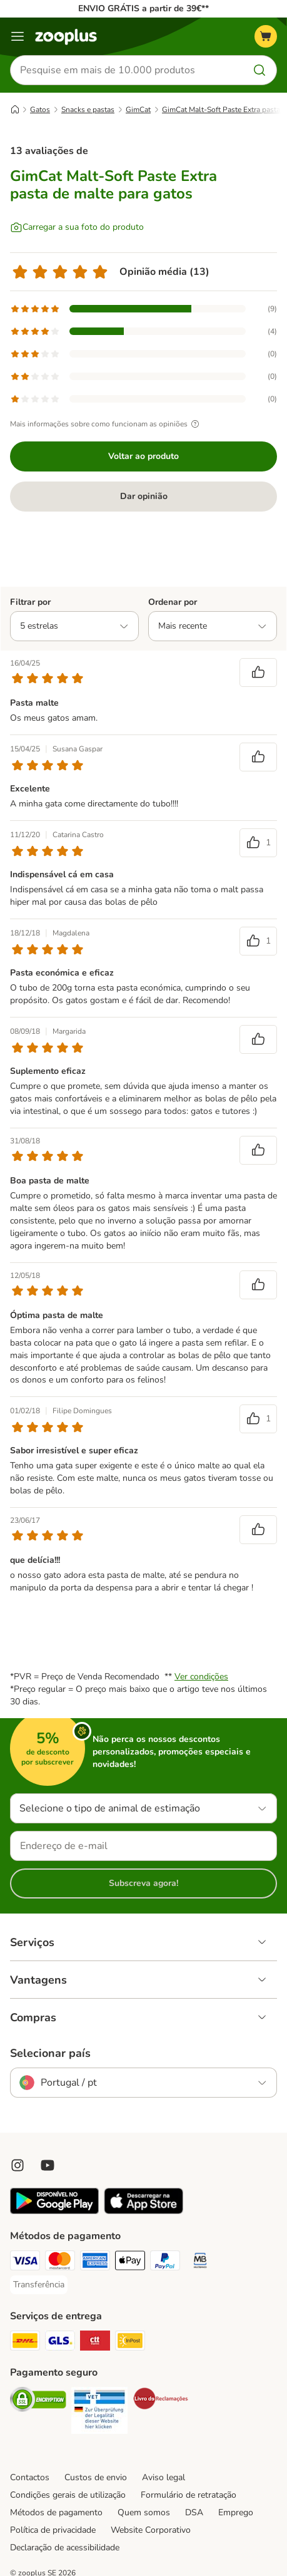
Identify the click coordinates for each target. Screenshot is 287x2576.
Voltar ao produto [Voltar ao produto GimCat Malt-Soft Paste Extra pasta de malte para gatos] (143, 456)
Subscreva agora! (143, 1883)
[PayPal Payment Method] (165, 2262)
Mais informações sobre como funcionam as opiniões (106, 424)
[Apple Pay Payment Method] (130, 2262)
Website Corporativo (151, 2530)
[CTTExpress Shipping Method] (95, 2342)
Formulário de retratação (188, 2495)
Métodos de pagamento (56, 2512)
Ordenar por (172, 602)
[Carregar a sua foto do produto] (77, 227)
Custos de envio (95, 2477)
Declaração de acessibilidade (64, 2547)
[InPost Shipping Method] (130, 2342)
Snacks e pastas (87, 110)
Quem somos (144, 2512)
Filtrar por (30, 602)
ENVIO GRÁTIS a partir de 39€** (143, 8)
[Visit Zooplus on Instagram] (17, 2165)
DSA (194, 2512)
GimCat (138, 110)
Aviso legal (163, 2477)
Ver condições (201, 1676)
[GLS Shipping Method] (60, 2342)
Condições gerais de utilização (68, 2495)
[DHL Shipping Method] (25, 2342)
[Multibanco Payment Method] (200, 2262)
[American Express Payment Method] (95, 2262)
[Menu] (17, 36)
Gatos (40, 110)
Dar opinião (144, 496)
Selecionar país (50, 2053)
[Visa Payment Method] (25, 2262)
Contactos (29, 2477)
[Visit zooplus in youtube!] (47, 2165)
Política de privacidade (53, 2530)
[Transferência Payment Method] (38, 2285)
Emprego (235, 2512)
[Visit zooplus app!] (54, 2211)
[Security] (38, 2401)
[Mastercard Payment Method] (60, 2262)
